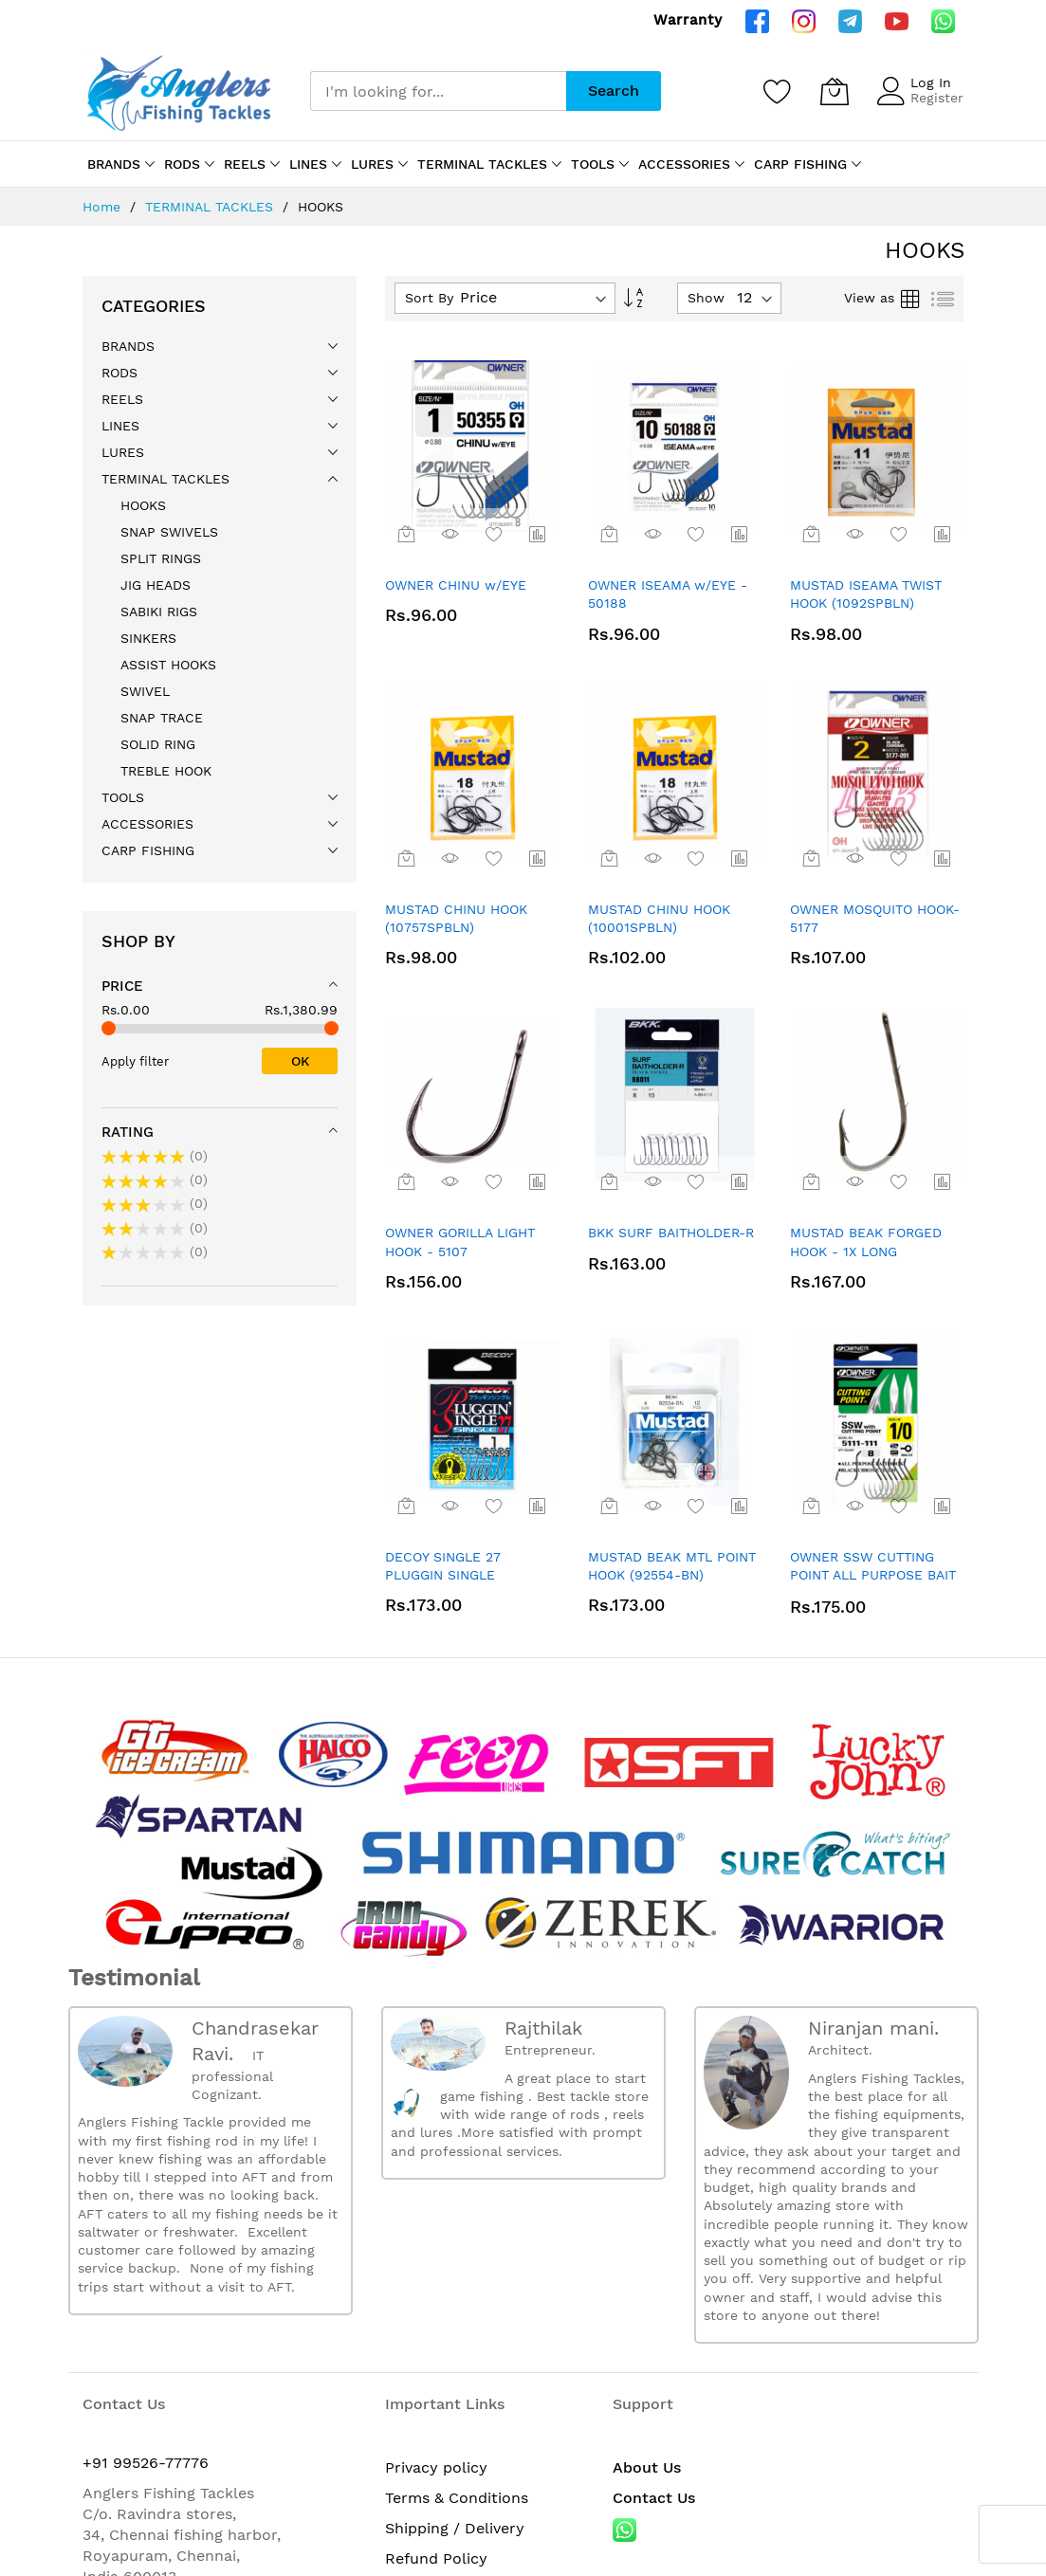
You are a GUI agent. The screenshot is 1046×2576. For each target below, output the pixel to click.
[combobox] (438, 91)
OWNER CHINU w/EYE (455, 585)
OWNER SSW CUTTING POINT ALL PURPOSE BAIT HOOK (873, 1575)
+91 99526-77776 (146, 2227)
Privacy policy (436, 2231)
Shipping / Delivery (454, 2292)
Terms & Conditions (456, 2262)
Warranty (688, 19)
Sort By (429, 297)
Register (936, 97)
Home (104, 206)
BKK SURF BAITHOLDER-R (671, 1232)
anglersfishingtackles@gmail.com (206, 2361)
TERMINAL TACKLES (211, 206)
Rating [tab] (127, 1132)
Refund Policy (436, 2322)
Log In (930, 82)
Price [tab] (122, 986)
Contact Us (654, 2262)
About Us (647, 2231)
